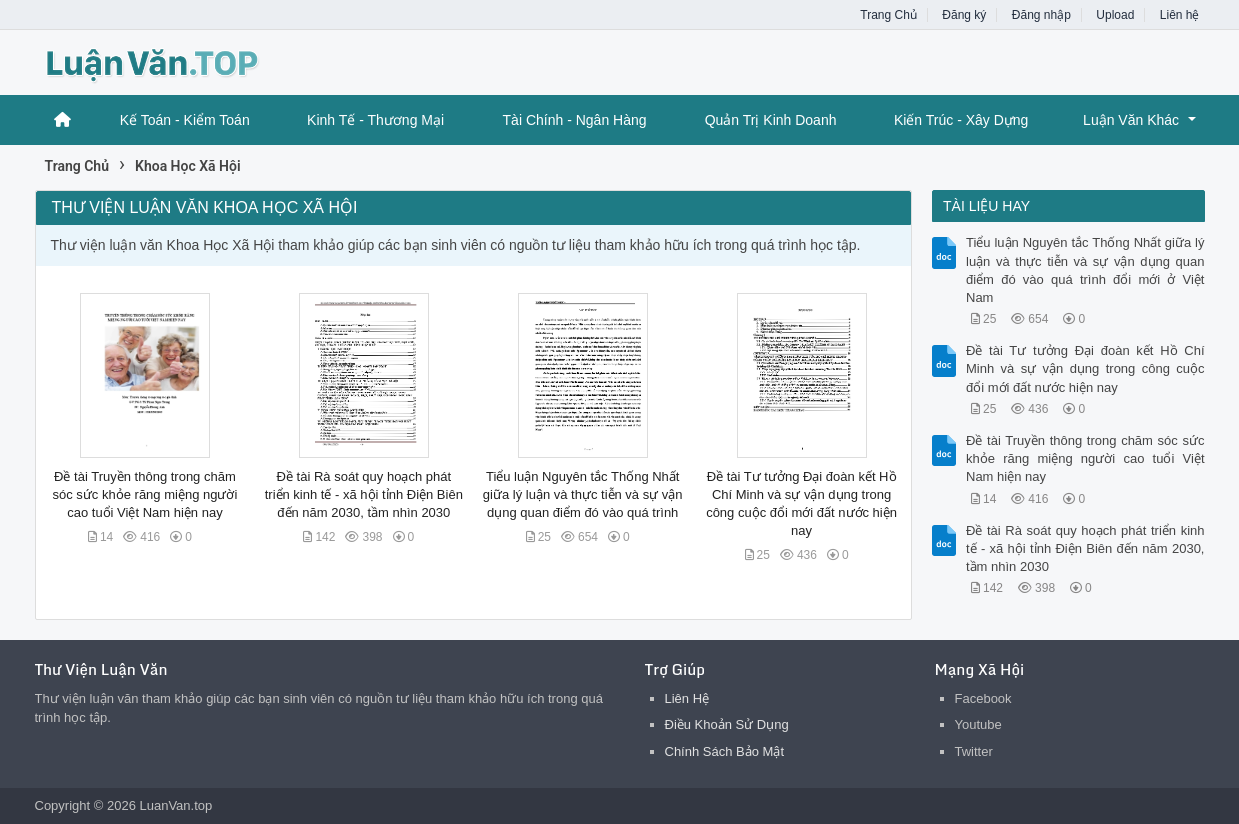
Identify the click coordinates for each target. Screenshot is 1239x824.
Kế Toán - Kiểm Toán (185, 120)
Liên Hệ (687, 698)
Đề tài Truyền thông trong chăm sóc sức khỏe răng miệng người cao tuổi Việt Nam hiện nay (145, 494)
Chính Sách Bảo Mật (725, 751)
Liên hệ (1180, 15)
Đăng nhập (1041, 15)
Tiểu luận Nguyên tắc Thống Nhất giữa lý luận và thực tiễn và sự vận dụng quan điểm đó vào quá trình (583, 494)
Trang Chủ (888, 15)
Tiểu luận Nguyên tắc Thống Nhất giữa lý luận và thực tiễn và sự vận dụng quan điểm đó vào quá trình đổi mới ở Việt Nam (1085, 270)
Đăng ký (964, 15)
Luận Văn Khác (1131, 120)
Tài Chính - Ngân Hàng (575, 120)
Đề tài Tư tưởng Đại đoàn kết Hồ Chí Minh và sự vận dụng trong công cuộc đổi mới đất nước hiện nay (1085, 368)
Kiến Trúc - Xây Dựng (961, 120)
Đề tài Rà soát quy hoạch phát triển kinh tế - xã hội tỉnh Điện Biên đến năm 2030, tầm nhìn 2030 (364, 494)
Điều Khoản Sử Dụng (727, 724)
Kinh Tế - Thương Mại (375, 120)
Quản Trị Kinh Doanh (771, 120)
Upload (1115, 15)
